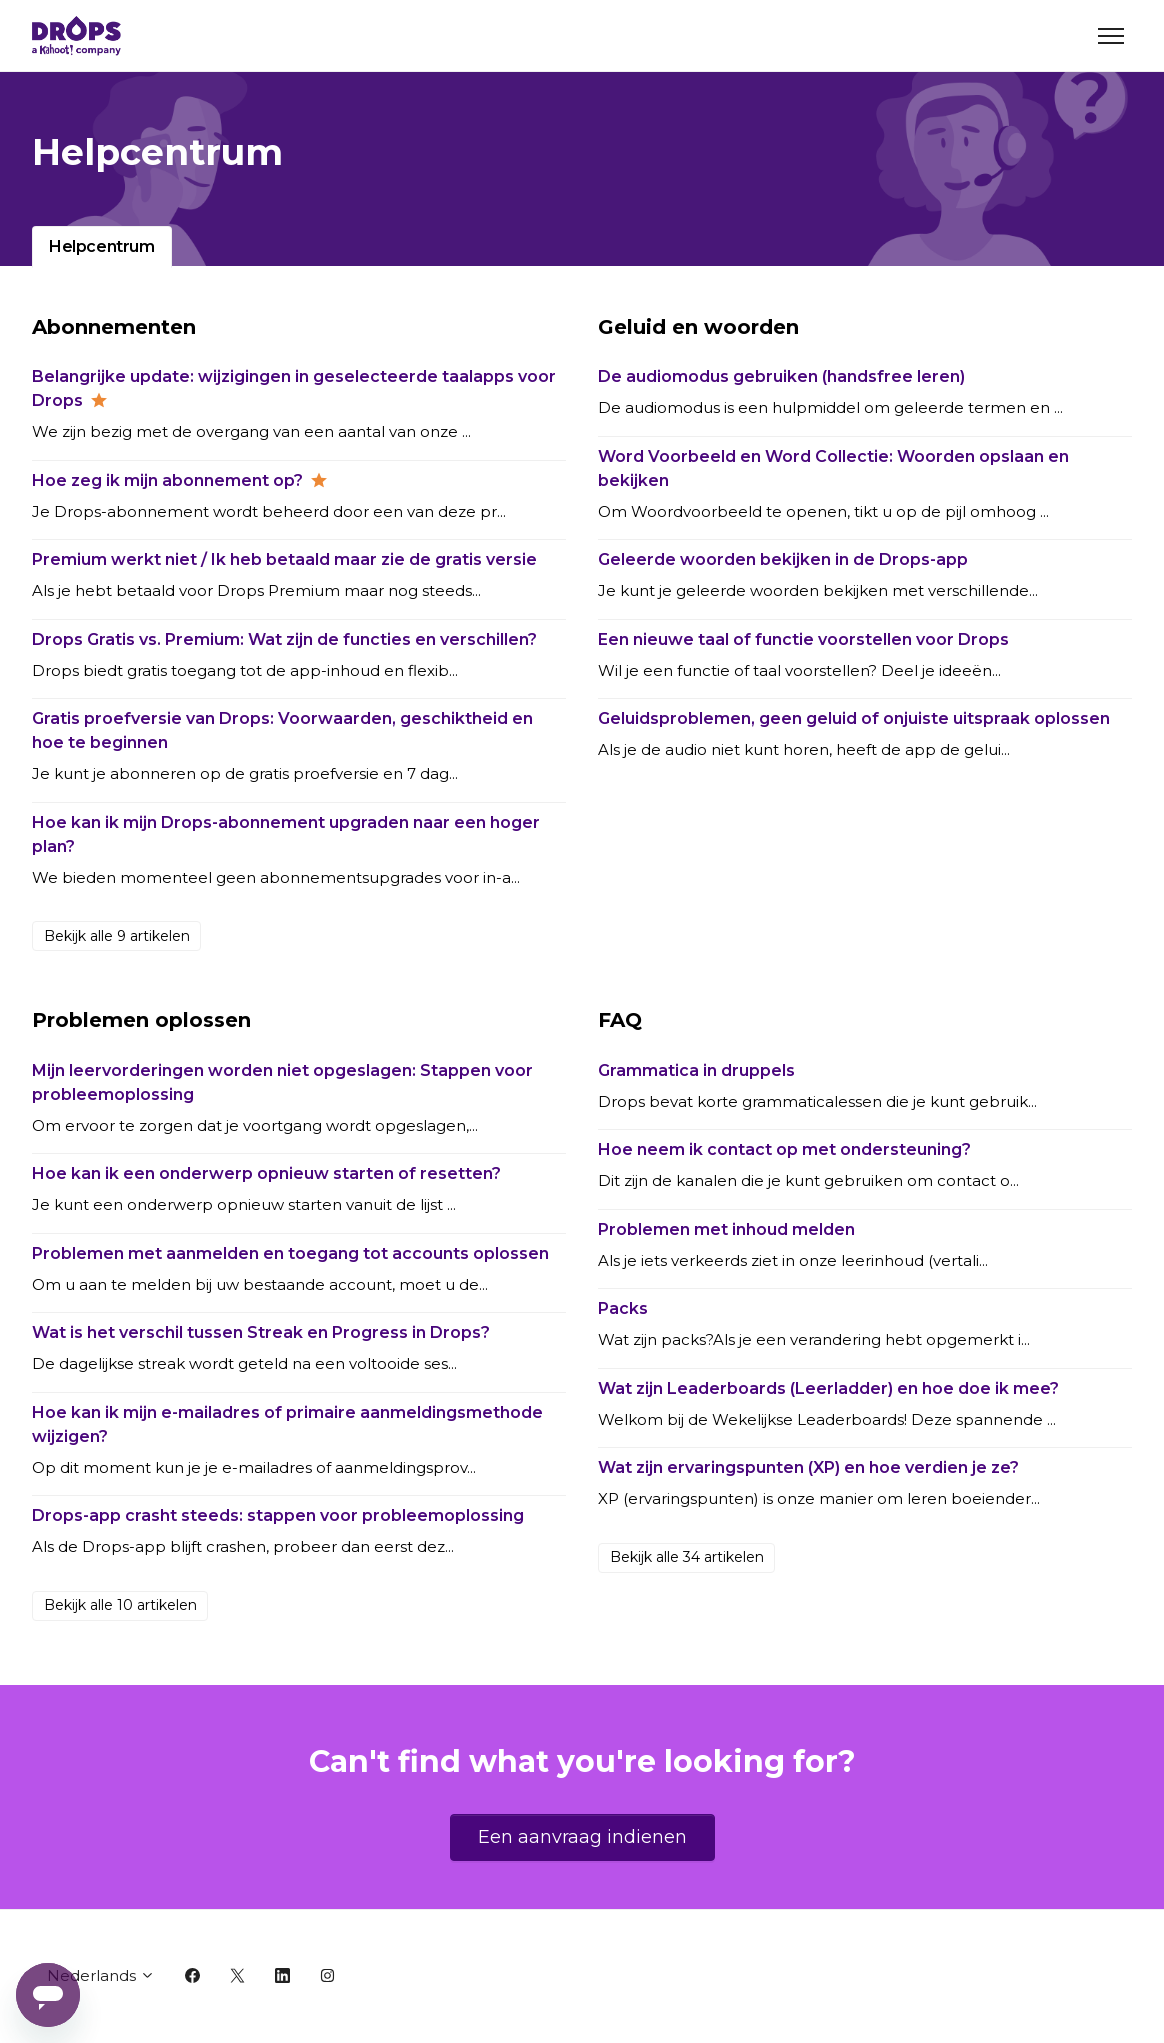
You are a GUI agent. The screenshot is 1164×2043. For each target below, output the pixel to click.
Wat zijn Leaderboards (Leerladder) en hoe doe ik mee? (828, 1388)
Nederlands (101, 1975)
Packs (623, 1308)
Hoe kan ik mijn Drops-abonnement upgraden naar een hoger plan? (286, 834)
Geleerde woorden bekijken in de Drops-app (783, 559)
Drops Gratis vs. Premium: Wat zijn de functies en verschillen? (284, 639)
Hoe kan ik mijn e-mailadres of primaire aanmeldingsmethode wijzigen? (287, 1424)
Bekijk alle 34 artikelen (687, 1557)
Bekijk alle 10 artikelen (120, 1605)
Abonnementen (114, 327)
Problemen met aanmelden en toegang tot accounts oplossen (290, 1253)
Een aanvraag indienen (582, 1837)
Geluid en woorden (698, 327)
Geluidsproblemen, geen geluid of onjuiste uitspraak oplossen (854, 718)
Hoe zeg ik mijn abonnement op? (167, 480)
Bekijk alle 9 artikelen (117, 936)
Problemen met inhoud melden (726, 1229)
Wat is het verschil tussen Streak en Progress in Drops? (261, 1332)
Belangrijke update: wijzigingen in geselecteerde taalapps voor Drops (294, 388)
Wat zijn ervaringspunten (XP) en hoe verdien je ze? (808, 1467)
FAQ (620, 1020)
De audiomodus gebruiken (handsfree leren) (781, 376)
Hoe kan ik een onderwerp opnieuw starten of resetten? (266, 1173)
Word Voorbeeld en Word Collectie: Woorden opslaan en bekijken (833, 468)
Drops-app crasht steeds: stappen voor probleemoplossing (278, 1515)
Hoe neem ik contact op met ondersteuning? (784, 1149)
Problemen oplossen (141, 1020)
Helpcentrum (102, 246)
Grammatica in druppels (696, 1070)
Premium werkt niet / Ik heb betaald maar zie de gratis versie (284, 559)
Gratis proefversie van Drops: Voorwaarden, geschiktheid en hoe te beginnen (282, 730)
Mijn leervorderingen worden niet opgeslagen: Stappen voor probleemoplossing (282, 1082)
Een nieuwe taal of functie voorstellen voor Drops (803, 639)
